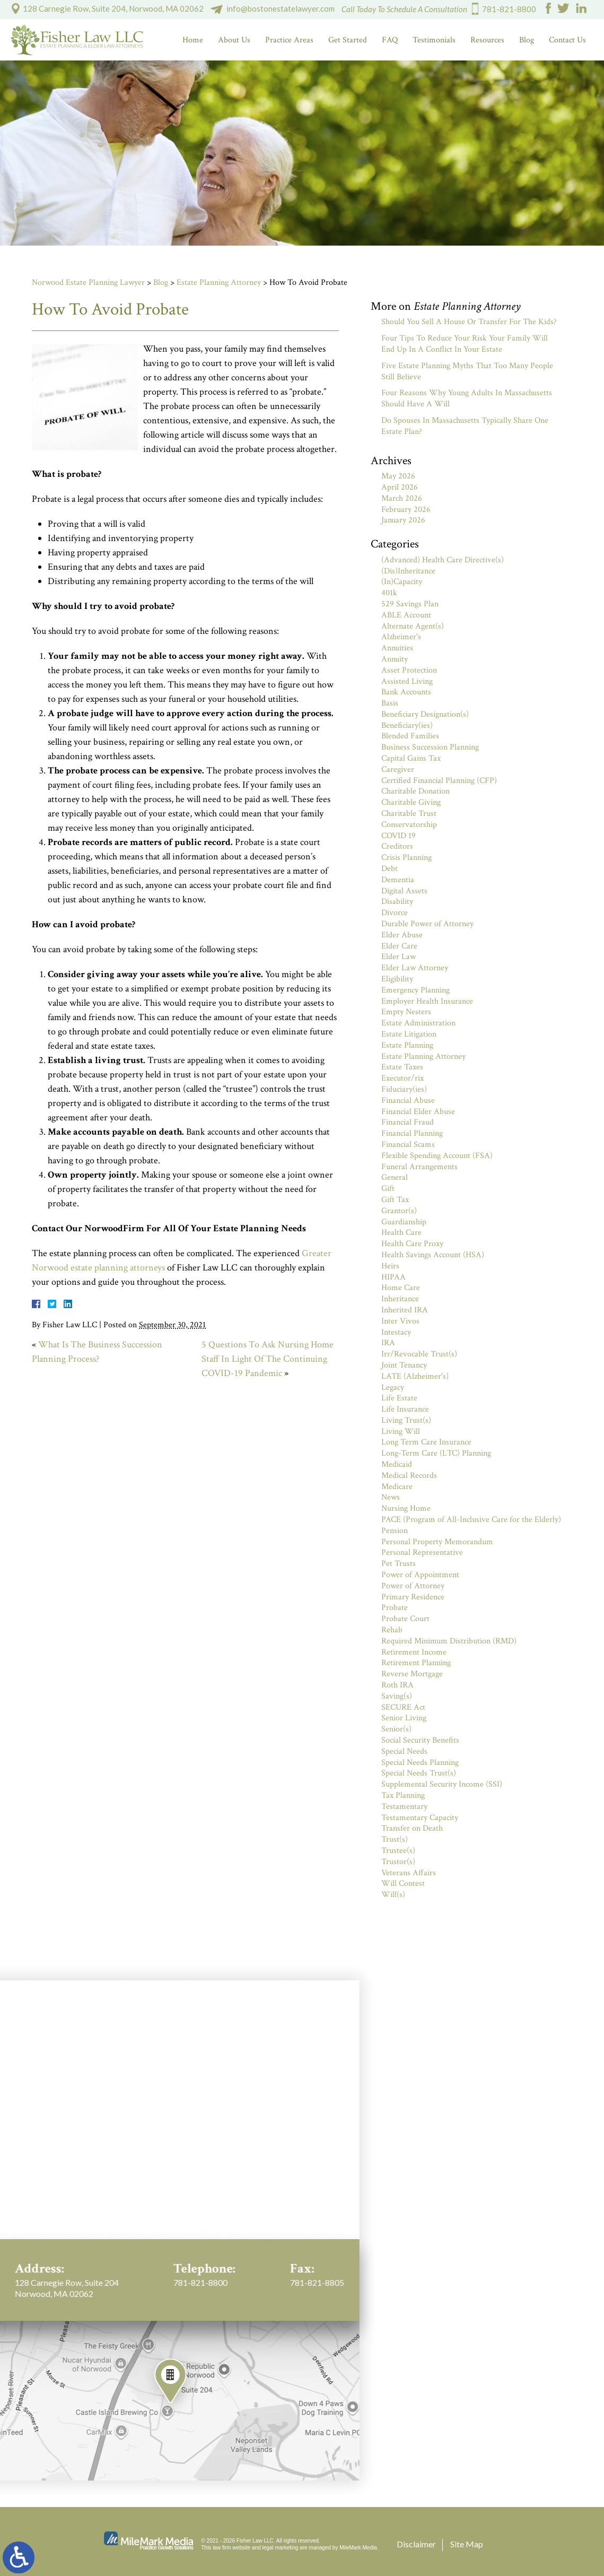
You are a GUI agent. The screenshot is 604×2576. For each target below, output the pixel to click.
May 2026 (398, 476)
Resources (487, 40)
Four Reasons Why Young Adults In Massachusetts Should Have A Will (466, 398)
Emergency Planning (415, 990)
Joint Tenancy (404, 1365)
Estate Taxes (402, 1067)
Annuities (397, 648)
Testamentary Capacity (419, 1817)
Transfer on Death (412, 1828)
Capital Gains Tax (411, 758)
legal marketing (280, 2548)
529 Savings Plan (410, 604)
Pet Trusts (398, 1563)
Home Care (400, 1287)
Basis (389, 703)
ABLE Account (406, 615)
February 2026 (406, 509)
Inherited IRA (404, 1310)
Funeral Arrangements (419, 1166)
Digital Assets (404, 891)
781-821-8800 (509, 9)
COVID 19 (398, 835)
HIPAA (393, 1277)
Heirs (390, 1266)
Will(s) (393, 1894)
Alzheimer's (401, 636)
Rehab (391, 1629)
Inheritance (400, 1298)
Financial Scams (408, 1144)
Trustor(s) (398, 1861)
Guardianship (403, 1222)
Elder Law (398, 956)
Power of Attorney (412, 1585)
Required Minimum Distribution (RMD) (449, 1641)
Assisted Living (407, 681)
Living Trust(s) (406, 1420)
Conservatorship (409, 824)
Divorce (394, 912)
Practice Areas (289, 40)
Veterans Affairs (408, 1872)
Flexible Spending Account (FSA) (437, 1155)
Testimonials (434, 40)
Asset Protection (409, 670)
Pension (394, 1530)
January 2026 (403, 520)
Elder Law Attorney (414, 967)
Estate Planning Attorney (219, 282)
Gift (388, 1188)
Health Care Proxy (412, 1243)
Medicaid (396, 1464)
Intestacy (396, 1332)
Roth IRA (397, 1685)
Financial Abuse (408, 1100)
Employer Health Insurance (427, 1001)
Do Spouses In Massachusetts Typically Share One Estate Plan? (464, 426)
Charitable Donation (415, 791)
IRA (388, 1342)
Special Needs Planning (420, 1762)
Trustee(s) (398, 1850)
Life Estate (399, 1398)
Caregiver (397, 769)
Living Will (400, 1431)
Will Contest (403, 1883)
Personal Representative (422, 1552)
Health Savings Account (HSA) (432, 1254)
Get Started (347, 40)
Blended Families (410, 736)
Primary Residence (412, 1597)
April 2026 (399, 487)
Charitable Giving (411, 802)
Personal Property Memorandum (437, 1541)
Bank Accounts (406, 692)
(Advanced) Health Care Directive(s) (442, 559)
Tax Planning (403, 1795)
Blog (526, 40)
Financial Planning (412, 1133)
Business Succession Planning (430, 747)
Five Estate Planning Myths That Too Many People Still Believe (467, 371)
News (390, 1497)
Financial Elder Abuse (418, 1111)
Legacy (392, 1387)
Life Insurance (405, 1409)
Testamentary (404, 1806)
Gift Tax (395, 1199)
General (394, 1177)
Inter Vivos (400, 1321)
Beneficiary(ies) (407, 725)
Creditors (397, 846)
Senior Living (403, 1718)
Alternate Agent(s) (412, 626)
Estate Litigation (408, 1034)
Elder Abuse (402, 935)
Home (192, 40)
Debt (389, 868)
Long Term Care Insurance (426, 1442)
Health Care (401, 1232)
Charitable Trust (408, 813)
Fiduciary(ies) (404, 1089)
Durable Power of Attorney (427, 923)
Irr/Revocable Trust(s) (419, 1354)
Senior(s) (396, 1729)
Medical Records (409, 1475)
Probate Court (405, 1618)
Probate (394, 1607)
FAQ (390, 40)
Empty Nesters (406, 1011)
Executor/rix (402, 1078)
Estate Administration (418, 1023)
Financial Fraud (407, 1122)
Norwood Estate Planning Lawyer (88, 282)
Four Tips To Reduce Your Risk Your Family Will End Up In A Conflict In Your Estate (464, 344)
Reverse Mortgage (412, 1673)
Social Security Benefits (420, 1740)
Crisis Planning (406, 857)
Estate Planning (407, 1045)
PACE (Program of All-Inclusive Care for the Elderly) (471, 1519)
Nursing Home (406, 1508)
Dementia (397, 879)
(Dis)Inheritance (408, 571)
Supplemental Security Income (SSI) (441, 1784)
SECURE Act (403, 1707)
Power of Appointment (420, 1574)
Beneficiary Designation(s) (425, 714)
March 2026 (401, 498)
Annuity (394, 659)
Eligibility (397, 979)
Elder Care (399, 946)
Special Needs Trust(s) (418, 1773)
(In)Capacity (401, 581)
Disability (397, 901)
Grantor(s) (399, 1210)
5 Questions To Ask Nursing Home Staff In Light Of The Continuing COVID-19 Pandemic (268, 1358)
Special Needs (404, 1751)
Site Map (466, 2544)
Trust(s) (394, 1839)
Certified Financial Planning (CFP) (439, 780)
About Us (234, 40)
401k (389, 592)
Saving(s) (396, 1696)
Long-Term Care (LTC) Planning (436, 1453)
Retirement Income (414, 1652)
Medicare (397, 1486)
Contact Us (567, 40)
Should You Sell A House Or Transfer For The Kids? (469, 321)
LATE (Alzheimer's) (415, 1376)
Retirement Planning (416, 1662)
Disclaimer (416, 2544)
